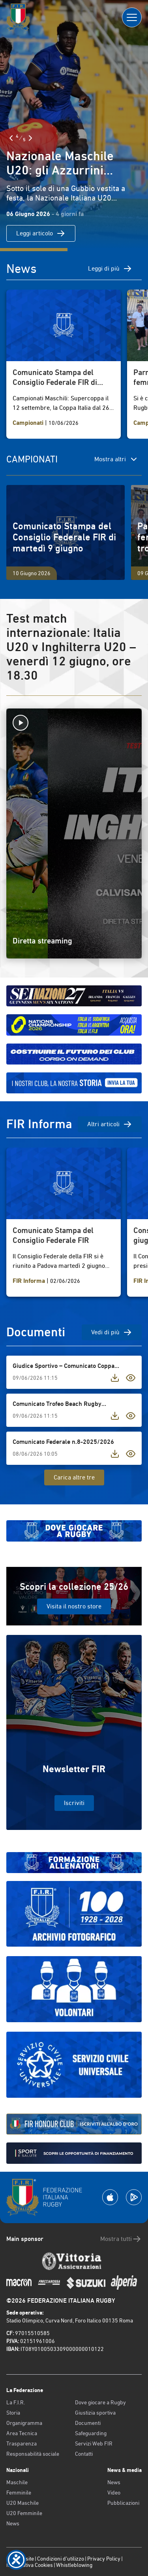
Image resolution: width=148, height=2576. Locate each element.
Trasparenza (21, 2443)
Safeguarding (91, 2433)
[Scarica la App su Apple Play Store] (110, 2197)
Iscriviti (74, 1803)
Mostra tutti (121, 2239)
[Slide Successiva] (30, 138)
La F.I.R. (15, 2402)
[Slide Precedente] (11, 138)
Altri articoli (109, 1124)
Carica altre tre (74, 1477)
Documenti (88, 2423)
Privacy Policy (103, 2558)
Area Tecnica (21, 2433)
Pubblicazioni (123, 2503)
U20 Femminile (24, 2513)
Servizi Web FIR (93, 2443)
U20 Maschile (22, 2503)
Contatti (84, 2454)
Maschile (17, 2482)
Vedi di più (111, 1332)
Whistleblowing (74, 2565)
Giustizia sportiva (95, 2412)
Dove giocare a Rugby (100, 2402)
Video (113, 2492)
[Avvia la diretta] (74, 722)
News (12, 2523)
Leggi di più (110, 268)
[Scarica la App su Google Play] (134, 2197)
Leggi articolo (41, 233)
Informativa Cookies (29, 2565)
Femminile (18, 2492)
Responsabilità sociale (32, 2454)
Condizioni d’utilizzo (60, 2558)
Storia (13, 2412)
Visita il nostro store (74, 1606)
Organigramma (24, 2423)
